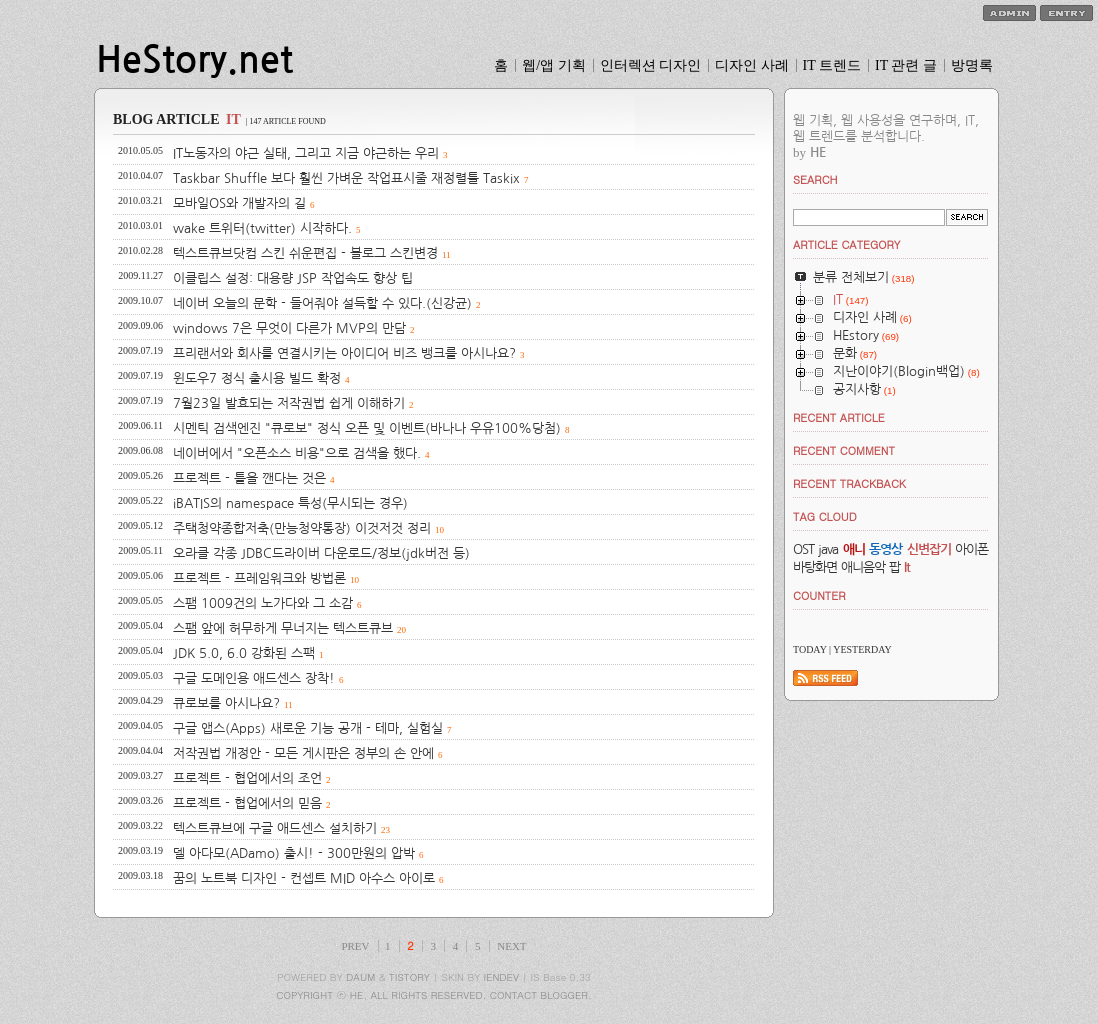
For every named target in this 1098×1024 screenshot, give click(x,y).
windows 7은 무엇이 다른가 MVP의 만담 (289, 328)
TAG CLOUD (825, 516)
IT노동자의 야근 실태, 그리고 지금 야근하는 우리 (306, 153)
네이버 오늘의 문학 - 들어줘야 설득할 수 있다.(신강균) (322, 303)
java (828, 549)
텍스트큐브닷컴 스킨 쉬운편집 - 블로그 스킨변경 (305, 253)
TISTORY (409, 977)
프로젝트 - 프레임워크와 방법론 (259, 578)
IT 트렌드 (832, 65)
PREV (355, 946)
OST (803, 549)
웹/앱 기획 (553, 65)
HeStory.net (194, 60)
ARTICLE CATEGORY (846, 244)
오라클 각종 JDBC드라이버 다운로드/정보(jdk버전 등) (321, 553)
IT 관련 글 (906, 65)
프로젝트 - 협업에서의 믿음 (247, 803)
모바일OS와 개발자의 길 (239, 203)
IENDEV (501, 977)
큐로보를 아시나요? (226, 703)
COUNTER (819, 595)
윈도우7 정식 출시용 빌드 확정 (257, 378)
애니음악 (863, 567)
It (907, 567)
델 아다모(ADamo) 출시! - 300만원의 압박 (294, 853)
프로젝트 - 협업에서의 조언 (247, 778)
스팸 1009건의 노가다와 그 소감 (263, 603)
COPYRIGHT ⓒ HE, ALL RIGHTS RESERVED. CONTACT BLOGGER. (434, 995)
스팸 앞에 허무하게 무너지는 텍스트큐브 (283, 628)
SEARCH (815, 179)
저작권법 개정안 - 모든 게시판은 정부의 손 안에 (303, 753)
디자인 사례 (752, 65)
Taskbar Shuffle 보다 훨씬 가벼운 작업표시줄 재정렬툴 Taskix (346, 178)
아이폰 (971, 549)
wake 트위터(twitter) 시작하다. (262, 228)
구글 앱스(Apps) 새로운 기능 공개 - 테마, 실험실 (308, 728)
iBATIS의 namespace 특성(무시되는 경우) (290, 503)
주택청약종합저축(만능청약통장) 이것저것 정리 (302, 528)
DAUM (360, 977)
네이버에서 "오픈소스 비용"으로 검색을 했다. (297, 453)
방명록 (972, 65)
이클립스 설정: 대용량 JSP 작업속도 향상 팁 (293, 278)
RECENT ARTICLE (839, 417)
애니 (854, 549)
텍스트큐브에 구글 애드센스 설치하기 (275, 828)
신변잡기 (929, 549)
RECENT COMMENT (844, 450)
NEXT (511, 946)
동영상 (885, 549)
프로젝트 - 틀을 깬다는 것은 (249, 478)
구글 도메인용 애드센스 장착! (254, 678)
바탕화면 (815, 567)
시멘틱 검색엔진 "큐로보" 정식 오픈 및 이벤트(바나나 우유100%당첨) (367, 428)
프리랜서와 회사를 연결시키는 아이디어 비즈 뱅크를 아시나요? (344, 353)
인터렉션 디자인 (651, 65)
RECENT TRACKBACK (849, 483)
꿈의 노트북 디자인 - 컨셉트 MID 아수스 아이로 (304, 878)
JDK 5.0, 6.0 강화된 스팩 (244, 653)
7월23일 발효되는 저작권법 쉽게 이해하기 (289, 403)
